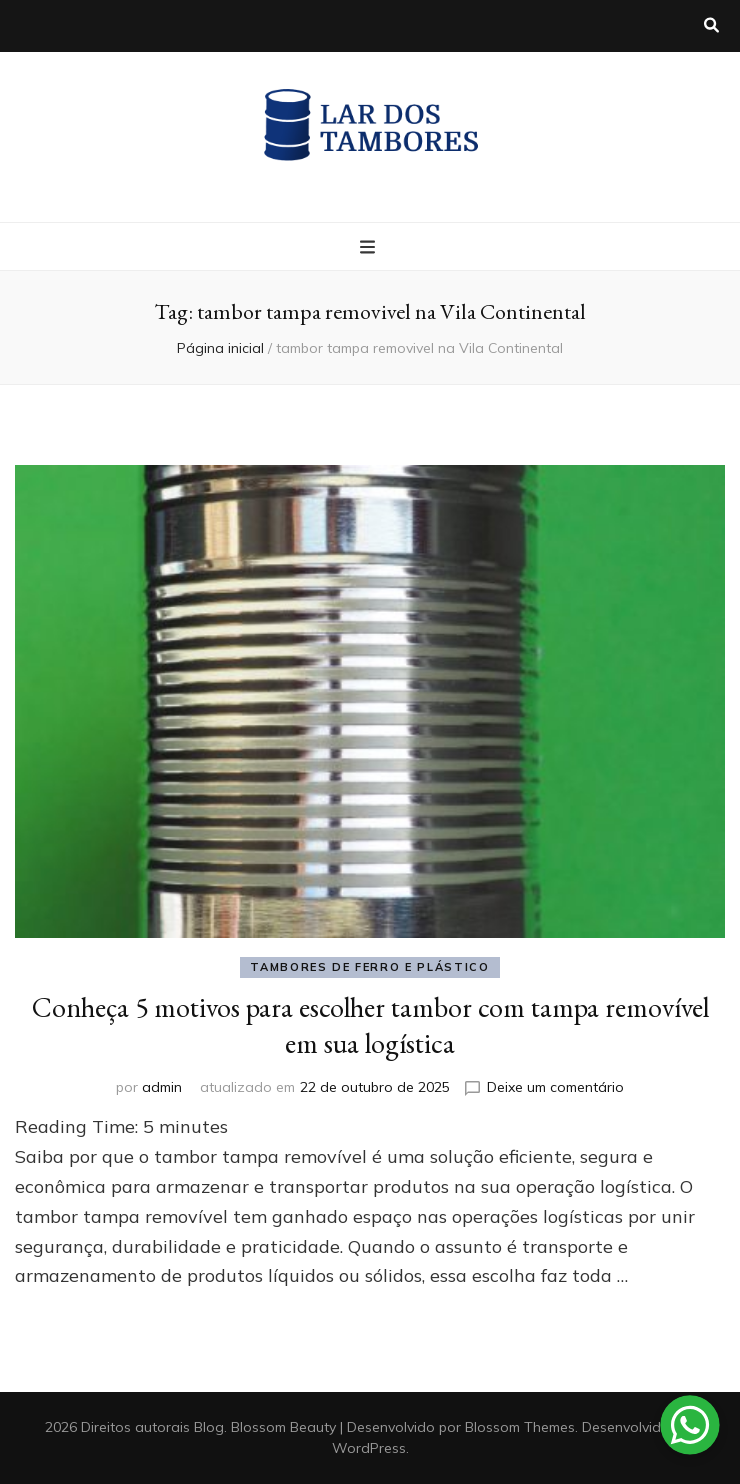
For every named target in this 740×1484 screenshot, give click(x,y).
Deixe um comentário (555, 1087)
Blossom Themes (520, 1427)
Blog (209, 1427)
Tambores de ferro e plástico (369, 967)
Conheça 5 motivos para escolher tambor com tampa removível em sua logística (370, 1025)
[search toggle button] (711, 26)
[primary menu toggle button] (370, 248)
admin (162, 1087)
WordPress (369, 1448)
